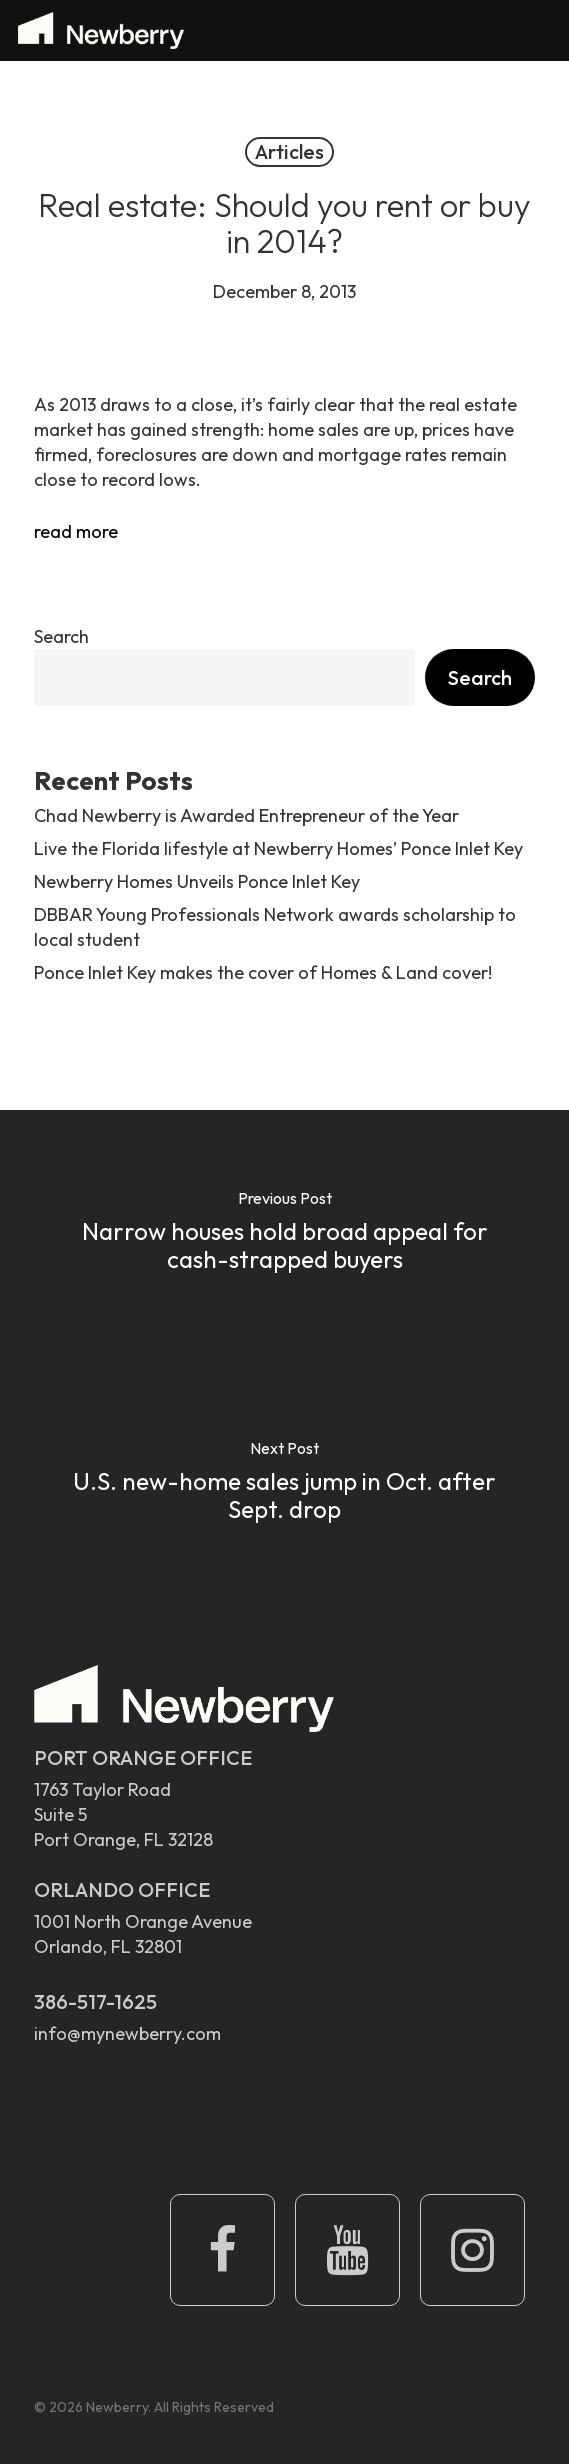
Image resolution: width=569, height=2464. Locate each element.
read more (76, 531)
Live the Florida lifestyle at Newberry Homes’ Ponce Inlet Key (278, 848)
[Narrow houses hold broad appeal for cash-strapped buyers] (284, 1235)
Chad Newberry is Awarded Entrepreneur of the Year (246, 815)
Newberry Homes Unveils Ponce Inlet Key (197, 881)
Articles (289, 151)
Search (61, 636)
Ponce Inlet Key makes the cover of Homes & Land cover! (263, 972)
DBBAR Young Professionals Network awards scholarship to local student (275, 927)
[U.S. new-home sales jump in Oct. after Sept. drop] (284, 1485)
